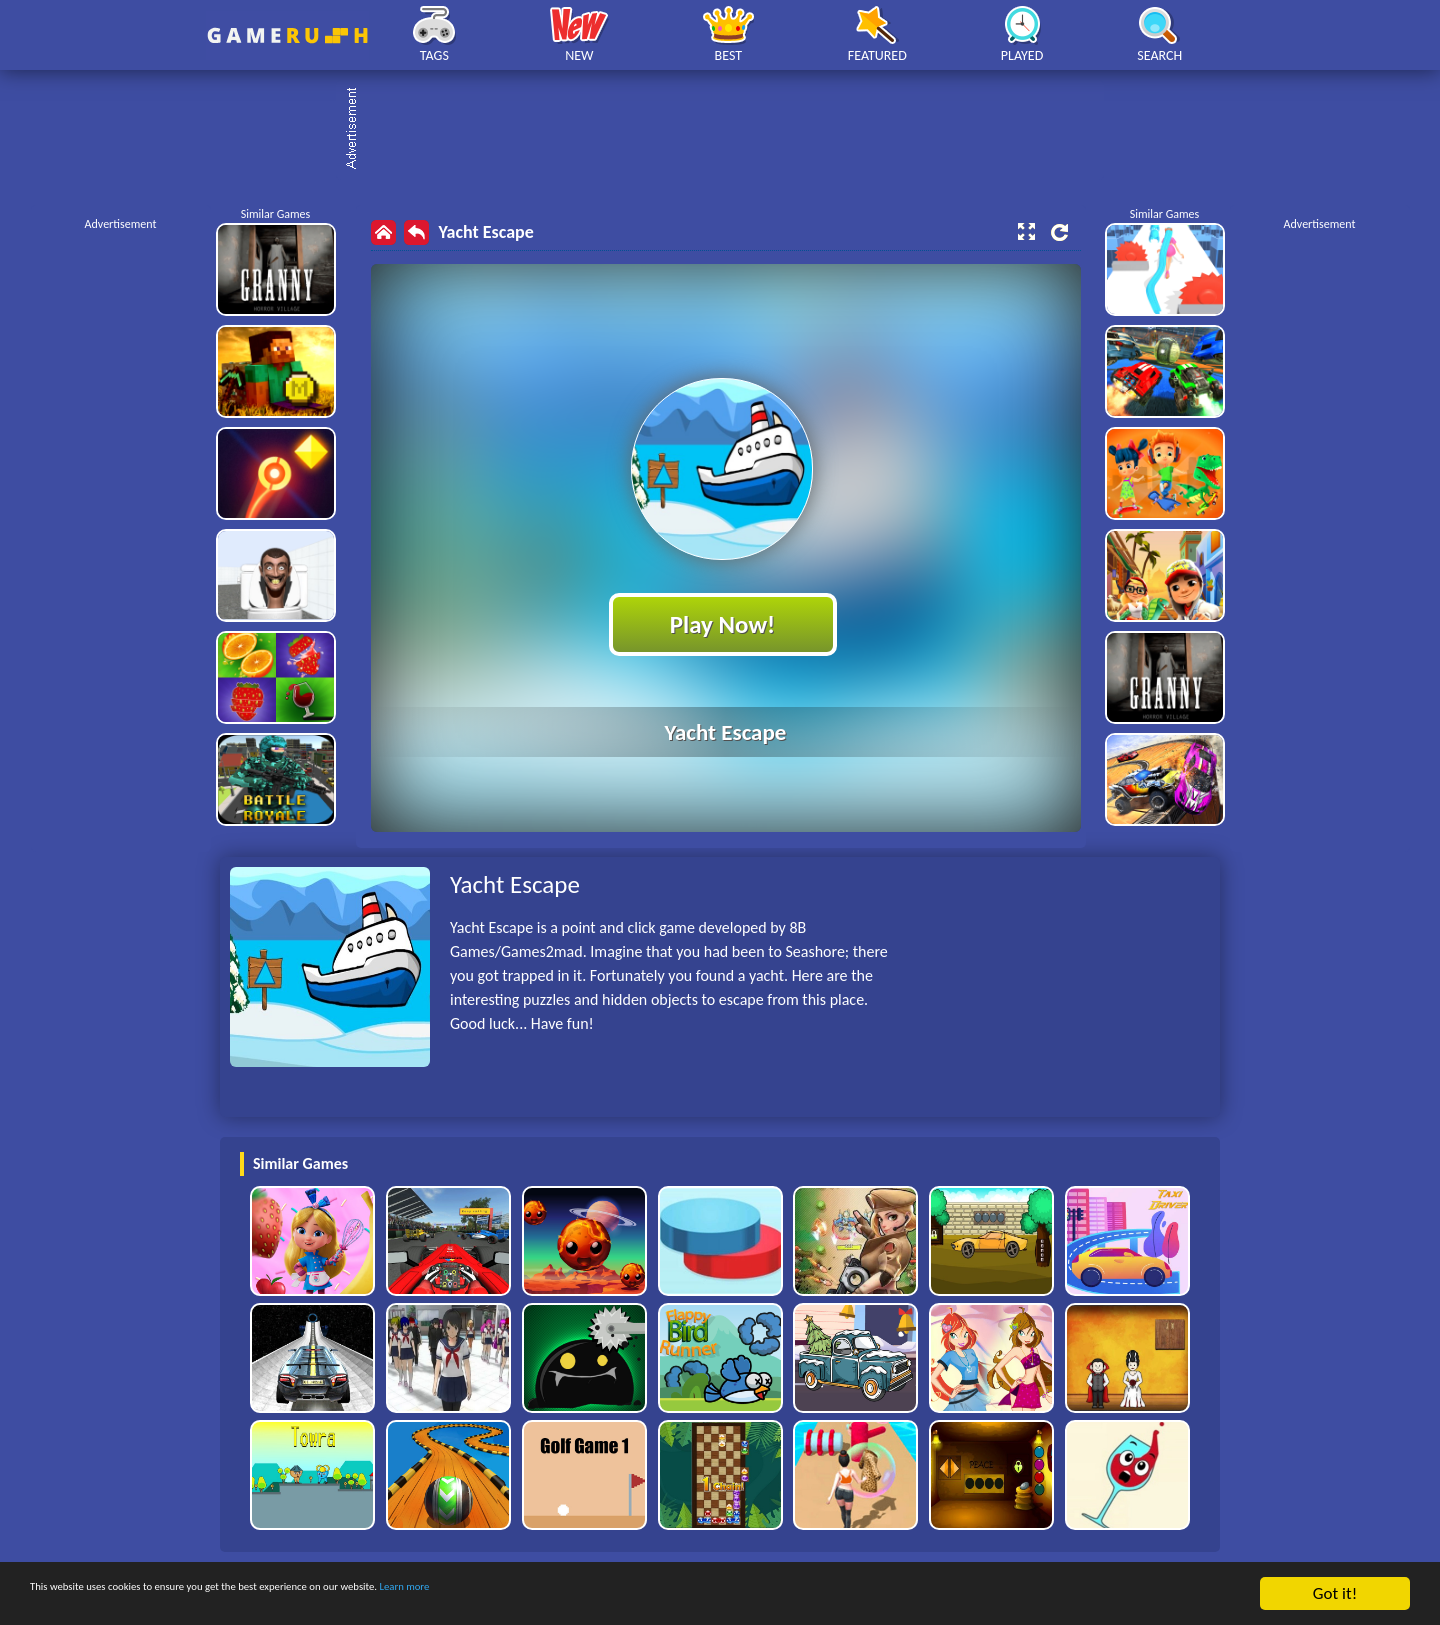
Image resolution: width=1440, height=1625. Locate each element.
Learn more (624, 1594)
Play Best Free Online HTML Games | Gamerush (287, 35)
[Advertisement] (730, 130)
